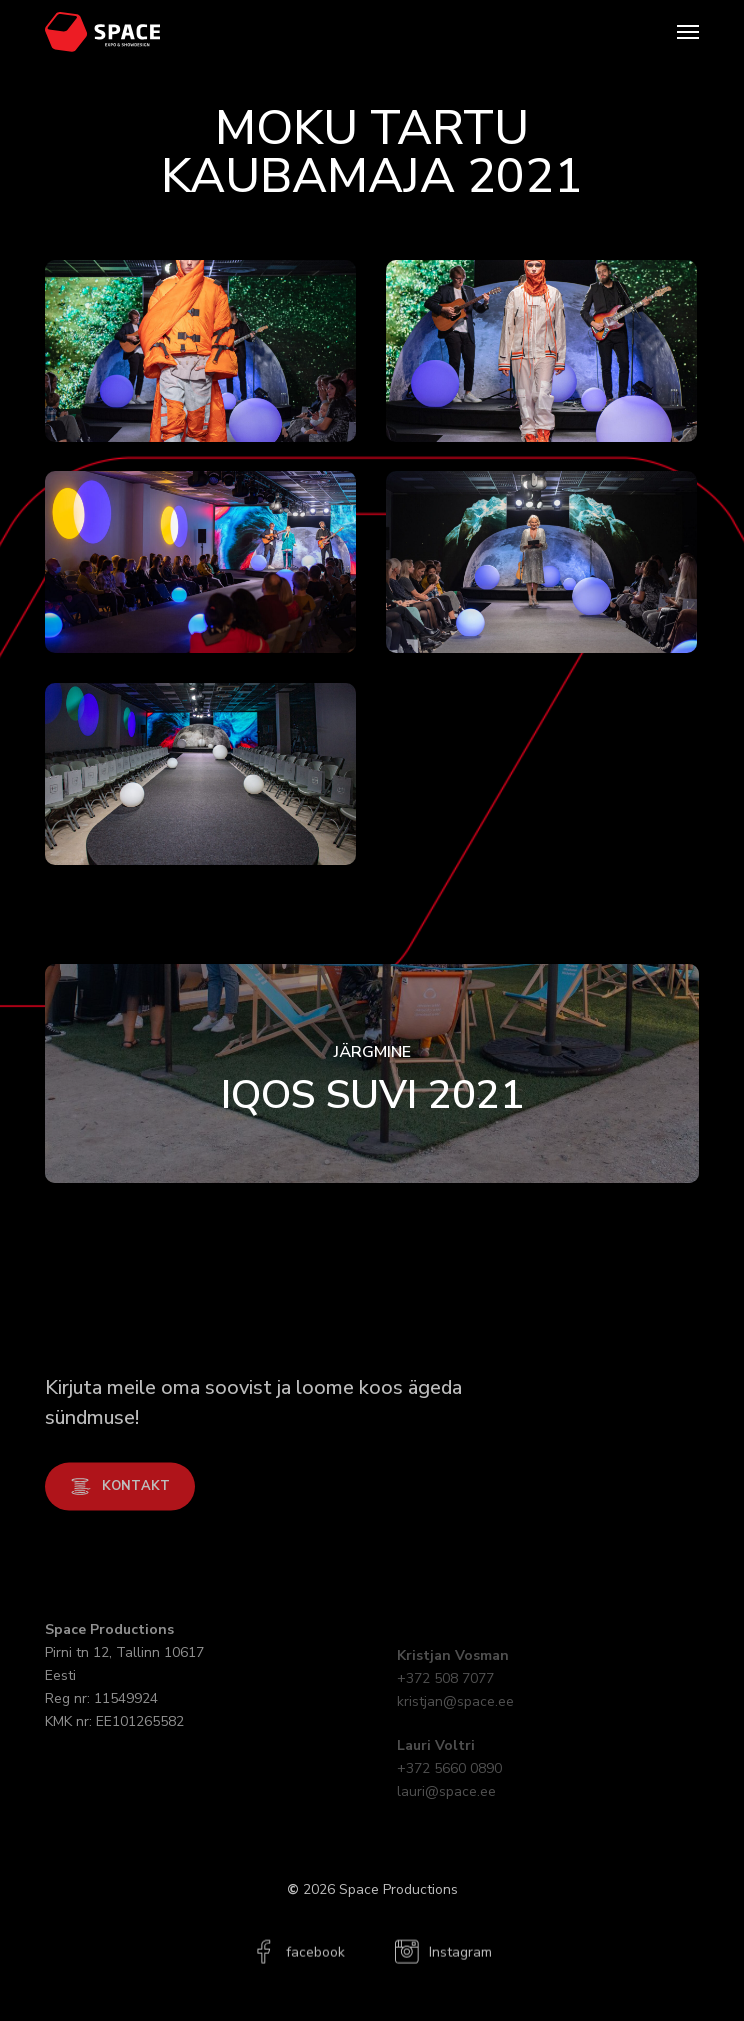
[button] (688, 32)
